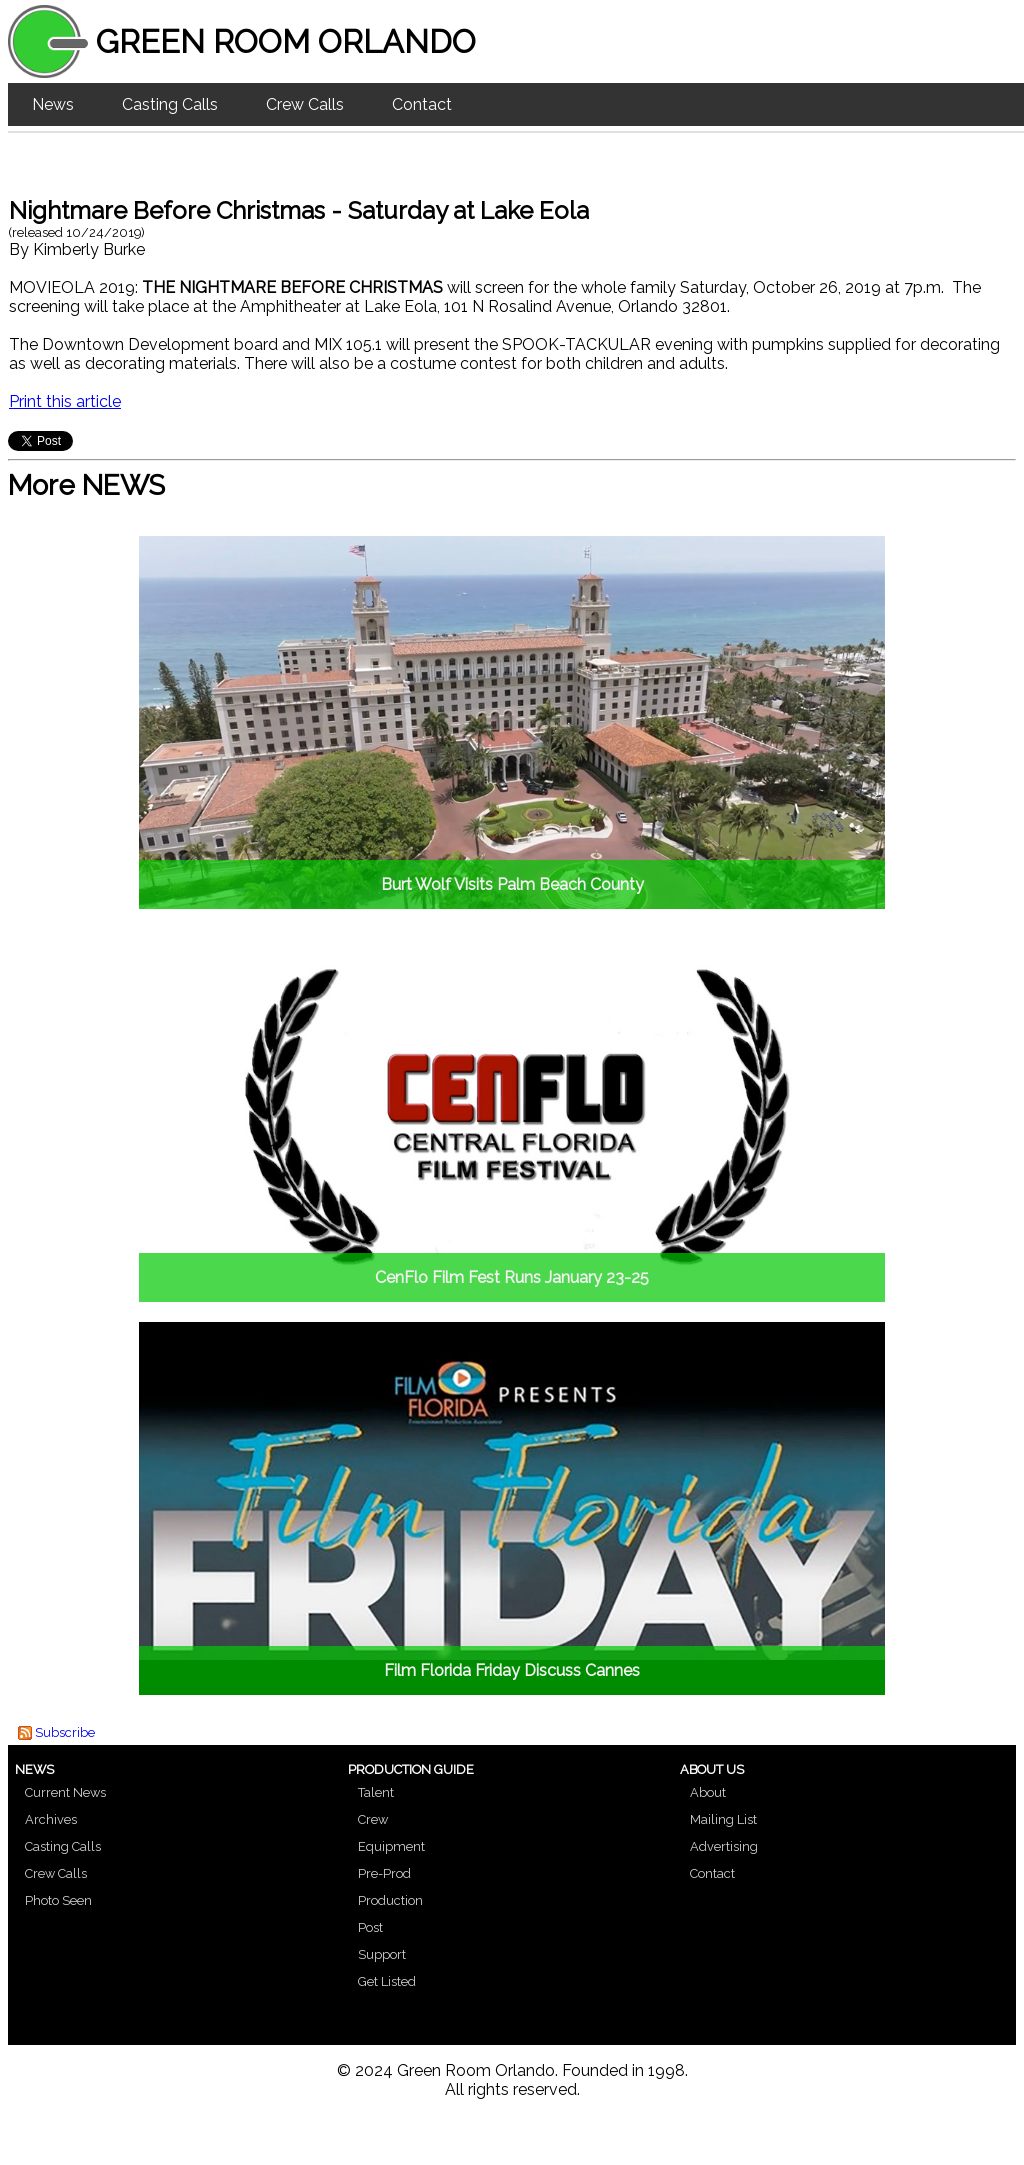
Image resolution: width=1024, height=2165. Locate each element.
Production (390, 1900)
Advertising (724, 1846)
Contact (422, 104)
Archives (51, 1819)
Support (382, 1954)
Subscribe (65, 1732)
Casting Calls (170, 104)
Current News (65, 1792)
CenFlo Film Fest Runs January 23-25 (512, 1277)
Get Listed (387, 1981)
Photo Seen (58, 1900)
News (53, 104)
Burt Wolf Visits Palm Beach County (512, 884)
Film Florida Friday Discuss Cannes (512, 1670)
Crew (373, 1819)
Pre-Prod (384, 1873)
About (708, 1792)
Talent (376, 1792)
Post (370, 1927)
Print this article (65, 401)
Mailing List (723, 1819)
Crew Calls (305, 104)
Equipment (391, 1846)
